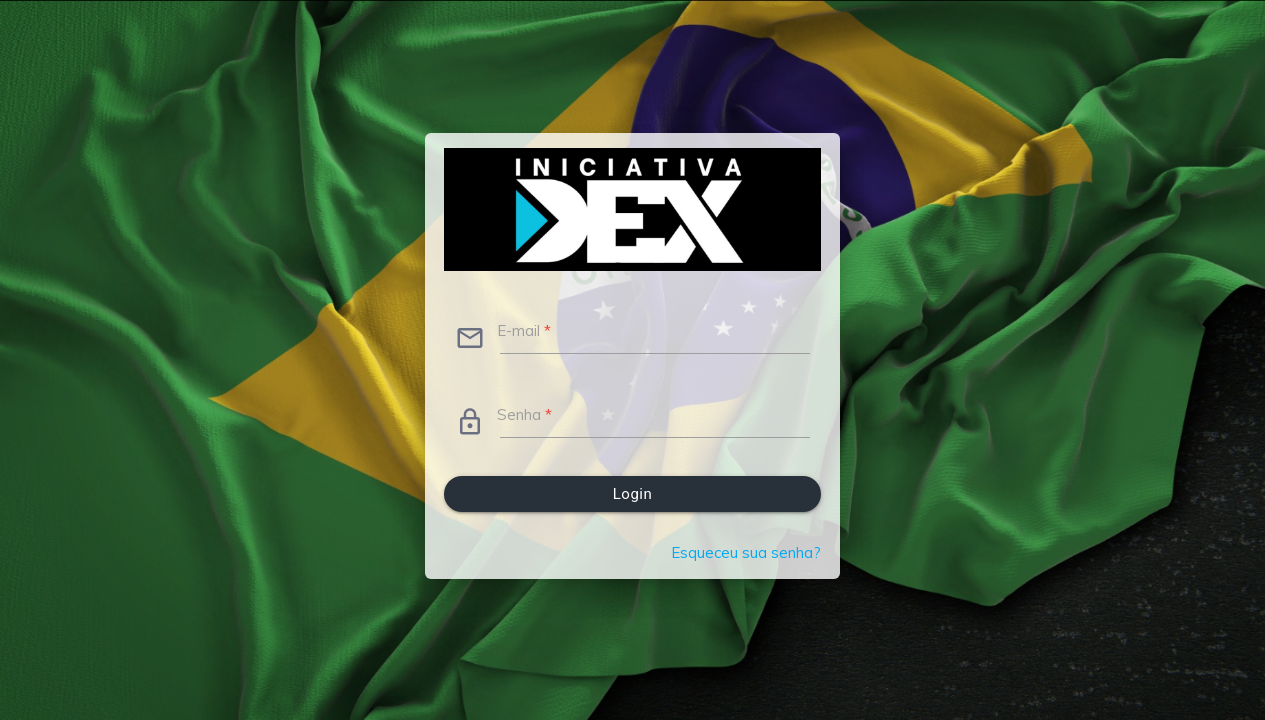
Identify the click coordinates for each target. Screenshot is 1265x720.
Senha (524, 414)
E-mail (524, 330)
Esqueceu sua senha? (746, 552)
